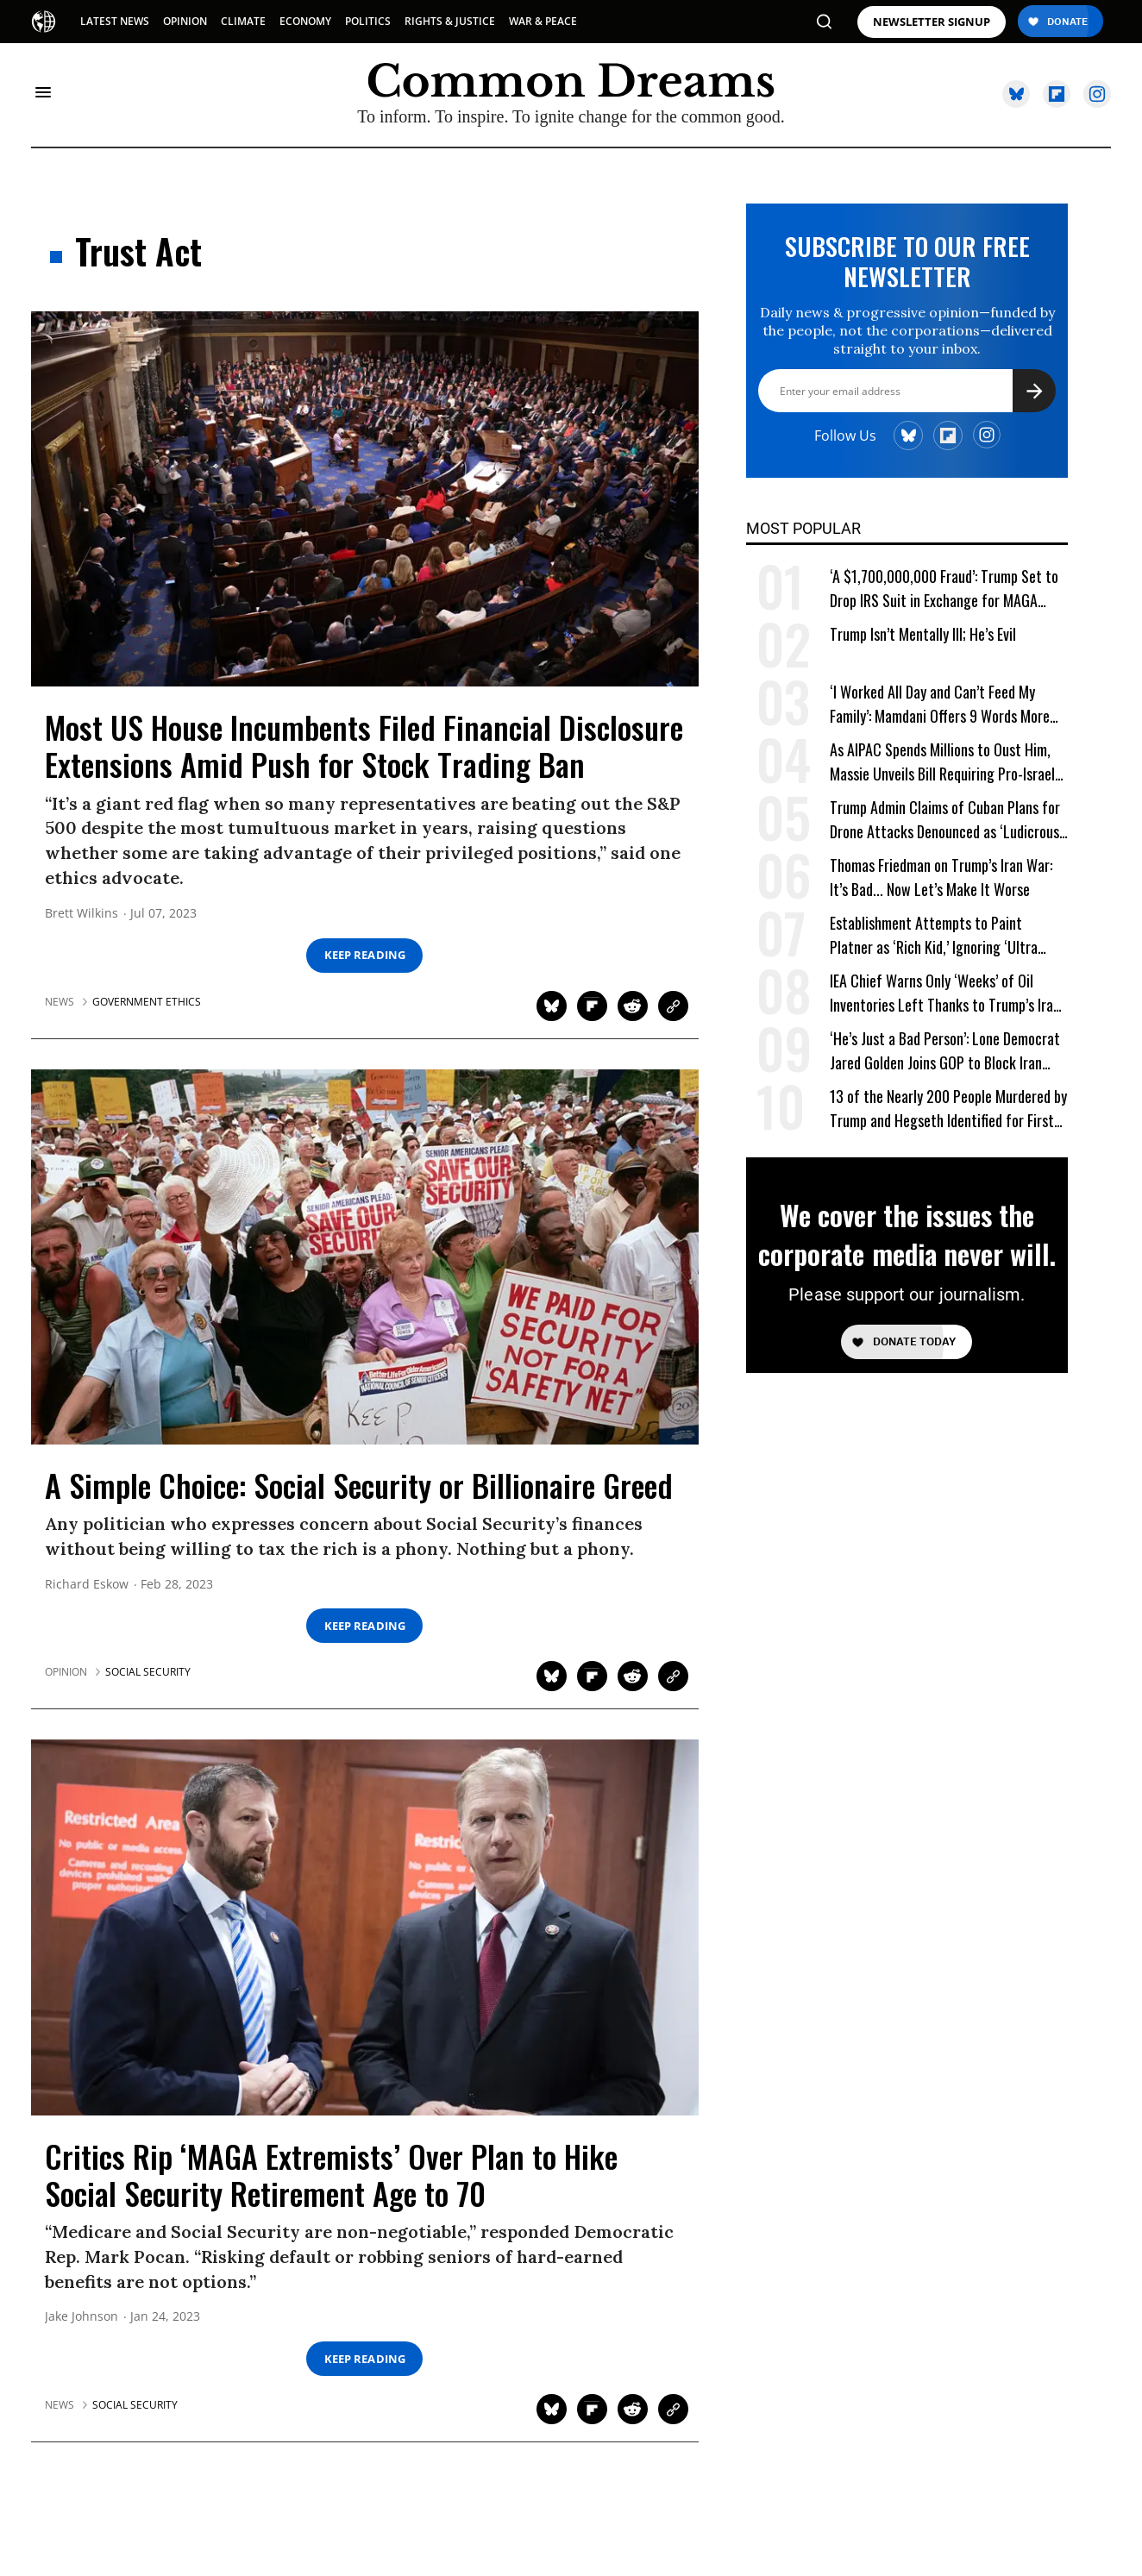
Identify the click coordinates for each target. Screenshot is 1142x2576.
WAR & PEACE (543, 21)
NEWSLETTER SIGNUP (931, 22)
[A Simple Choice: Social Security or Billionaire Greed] (365, 1255)
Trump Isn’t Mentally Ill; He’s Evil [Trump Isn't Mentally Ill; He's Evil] (923, 634)
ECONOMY (305, 21)
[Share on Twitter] (551, 1006)
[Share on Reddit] (633, 1006)
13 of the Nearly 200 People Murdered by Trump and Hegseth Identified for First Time (948, 1108)
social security (148, 1672)
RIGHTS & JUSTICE (450, 21)
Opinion (66, 1672)
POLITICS (368, 21)
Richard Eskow (87, 1584)
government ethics (146, 1002)
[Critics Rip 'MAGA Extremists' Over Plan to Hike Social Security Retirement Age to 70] (365, 1925)
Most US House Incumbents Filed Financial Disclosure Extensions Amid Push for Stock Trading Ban (364, 745)
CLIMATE (243, 21)
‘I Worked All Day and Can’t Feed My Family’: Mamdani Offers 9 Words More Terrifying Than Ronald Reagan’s (940, 704)
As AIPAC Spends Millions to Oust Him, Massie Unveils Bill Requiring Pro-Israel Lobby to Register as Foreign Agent (942, 762)
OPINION (185, 21)
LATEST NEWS (114, 21)
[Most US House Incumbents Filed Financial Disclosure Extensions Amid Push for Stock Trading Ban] (365, 497)
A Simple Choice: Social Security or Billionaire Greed (359, 1484)
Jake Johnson (81, 2317)
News (59, 1002)
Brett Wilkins (81, 913)
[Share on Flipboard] (592, 1006)
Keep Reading (364, 955)
